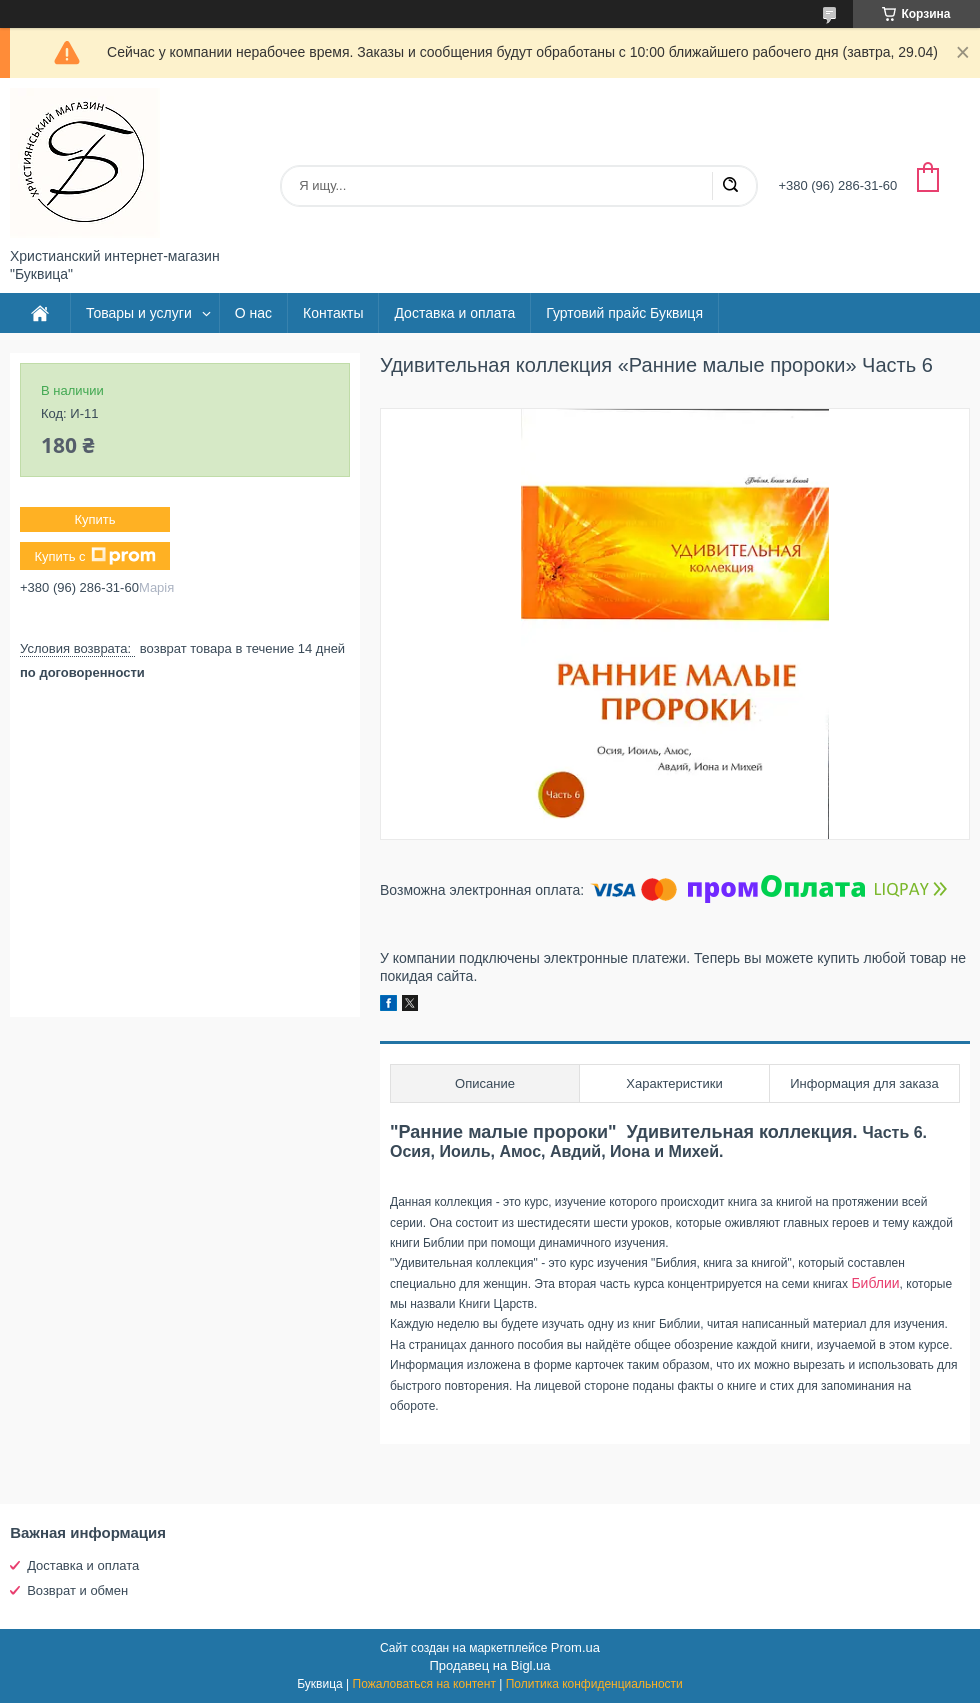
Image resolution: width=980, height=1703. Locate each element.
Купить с (94, 556)
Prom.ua (575, 1647)
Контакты (333, 313)
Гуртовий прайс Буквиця (624, 313)
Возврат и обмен (77, 1590)
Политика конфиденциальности (594, 1684)
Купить (94, 519)
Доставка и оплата (454, 313)
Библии (875, 1283)
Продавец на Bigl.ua (489, 1665)
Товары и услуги (139, 313)
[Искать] (730, 186)
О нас (253, 313)
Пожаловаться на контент (424, 1684)
